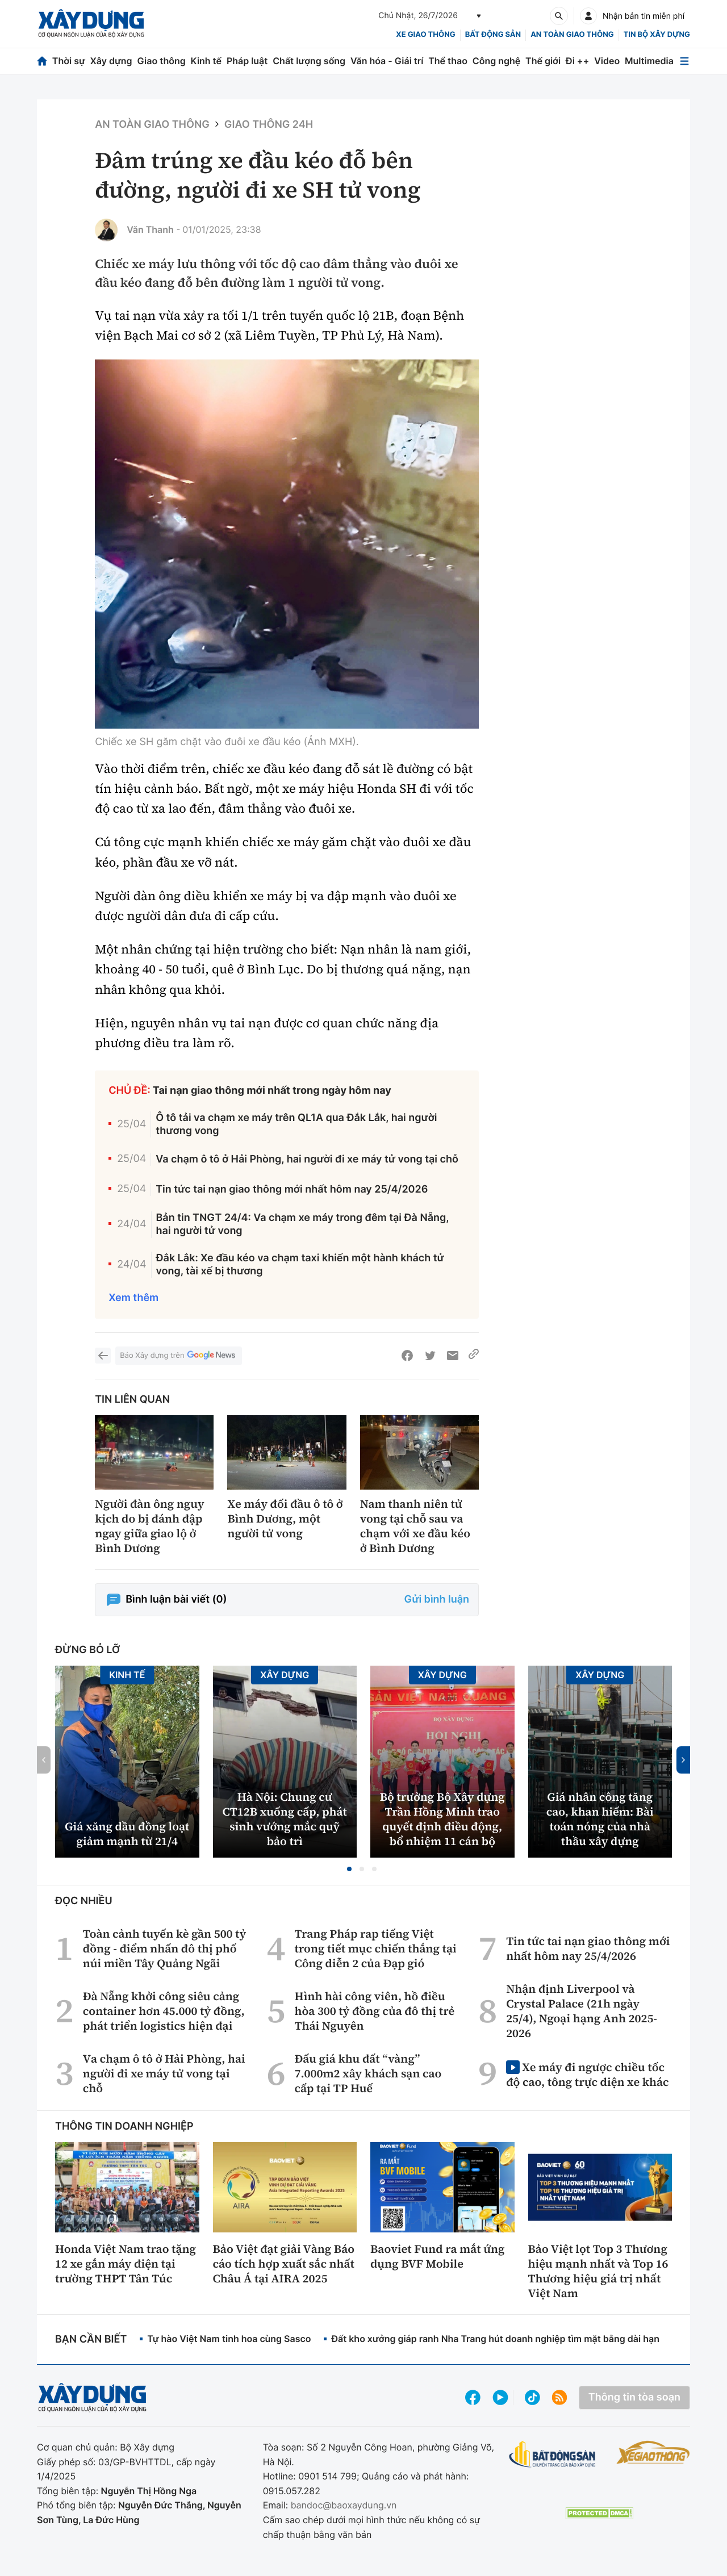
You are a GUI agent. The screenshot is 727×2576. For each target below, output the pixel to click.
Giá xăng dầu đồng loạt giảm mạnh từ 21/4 (127, 1834)
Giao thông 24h (268, 125)
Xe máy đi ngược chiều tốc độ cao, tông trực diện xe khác (587, 2074)
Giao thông (161, 60)
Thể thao (447, 60)
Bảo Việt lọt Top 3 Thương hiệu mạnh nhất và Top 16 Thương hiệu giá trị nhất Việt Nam (598, 2271)
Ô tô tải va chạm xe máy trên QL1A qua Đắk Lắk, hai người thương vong (296, 1124)
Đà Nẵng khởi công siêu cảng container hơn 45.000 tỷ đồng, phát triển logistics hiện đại (164, 2011)
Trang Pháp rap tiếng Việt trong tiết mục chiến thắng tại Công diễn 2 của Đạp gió (375, 1948)
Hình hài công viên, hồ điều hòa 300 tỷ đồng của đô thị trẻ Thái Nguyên (374, 2011)
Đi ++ (577, 60)
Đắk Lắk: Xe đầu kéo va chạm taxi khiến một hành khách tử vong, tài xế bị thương (300, 1264)
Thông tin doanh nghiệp (124, 2126)
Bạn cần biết (91, 2339)
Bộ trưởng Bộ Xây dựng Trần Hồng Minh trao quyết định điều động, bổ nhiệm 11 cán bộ (442, 1819)
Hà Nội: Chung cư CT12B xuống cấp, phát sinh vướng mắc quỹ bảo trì (285, 1819)
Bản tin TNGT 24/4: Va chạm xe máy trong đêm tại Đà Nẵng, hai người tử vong (302, 1224)
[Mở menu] (684, 61)
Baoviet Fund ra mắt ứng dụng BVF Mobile (437, 2256)
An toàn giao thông (571, 34)
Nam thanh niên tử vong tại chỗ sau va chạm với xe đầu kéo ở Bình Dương (415, 1525)
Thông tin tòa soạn (634, 2397)
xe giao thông (425, 34)
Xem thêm (133, 1298)
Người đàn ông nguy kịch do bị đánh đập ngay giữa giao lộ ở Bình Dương (149, 1525)
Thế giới (543, 60)
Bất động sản (493, 34)
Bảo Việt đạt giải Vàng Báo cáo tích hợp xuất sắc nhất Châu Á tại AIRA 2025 (284, 2264)
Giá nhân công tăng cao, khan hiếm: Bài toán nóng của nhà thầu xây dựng (600, 1819)
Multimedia (649, 60)
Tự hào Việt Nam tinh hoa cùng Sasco (229, 2338)
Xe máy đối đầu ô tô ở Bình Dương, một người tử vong (284, 1518)
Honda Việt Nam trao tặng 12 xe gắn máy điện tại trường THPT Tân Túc (125, 2264)
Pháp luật (247, 60)
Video (607, 60)
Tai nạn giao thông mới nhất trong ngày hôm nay (272, 1091)
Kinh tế (206, 60)
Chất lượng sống (309, 60)
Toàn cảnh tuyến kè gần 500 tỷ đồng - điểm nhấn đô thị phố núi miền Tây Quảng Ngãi (164, 1948)
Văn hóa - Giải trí (386, 60)
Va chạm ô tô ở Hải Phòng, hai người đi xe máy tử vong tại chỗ (307, 1159)
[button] (349, 1869)
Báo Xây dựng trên (178, 1356)
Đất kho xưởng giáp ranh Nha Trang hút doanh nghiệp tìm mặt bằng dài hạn (495, 2338)
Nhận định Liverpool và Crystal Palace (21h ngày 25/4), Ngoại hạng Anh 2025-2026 (581, 2010)
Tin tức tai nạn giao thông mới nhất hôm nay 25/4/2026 (292, 1189)
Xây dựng (111, 60)
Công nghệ (496, 60)
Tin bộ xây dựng (657, 34)
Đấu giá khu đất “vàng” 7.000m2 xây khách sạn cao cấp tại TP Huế (367, 2073)
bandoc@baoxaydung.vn (344, 2505)
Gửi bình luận (436, 1599)
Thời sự (68, 60)
